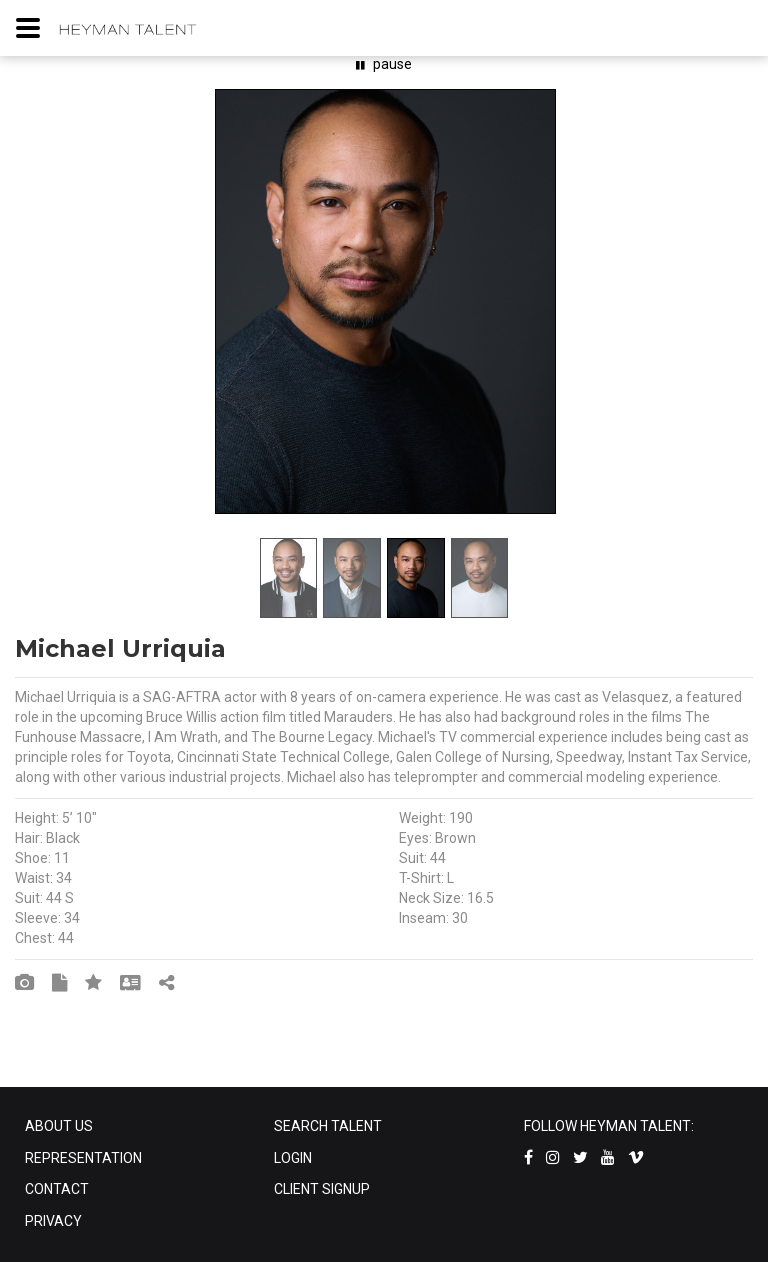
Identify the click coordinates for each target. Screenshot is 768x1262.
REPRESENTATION (83, 1158)
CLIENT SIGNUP (322, 1189)
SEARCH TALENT (328, 1126)
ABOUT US (59, 1126)
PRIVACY (53, 1221)
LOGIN (293, 1158)
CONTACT (57, 1189)
